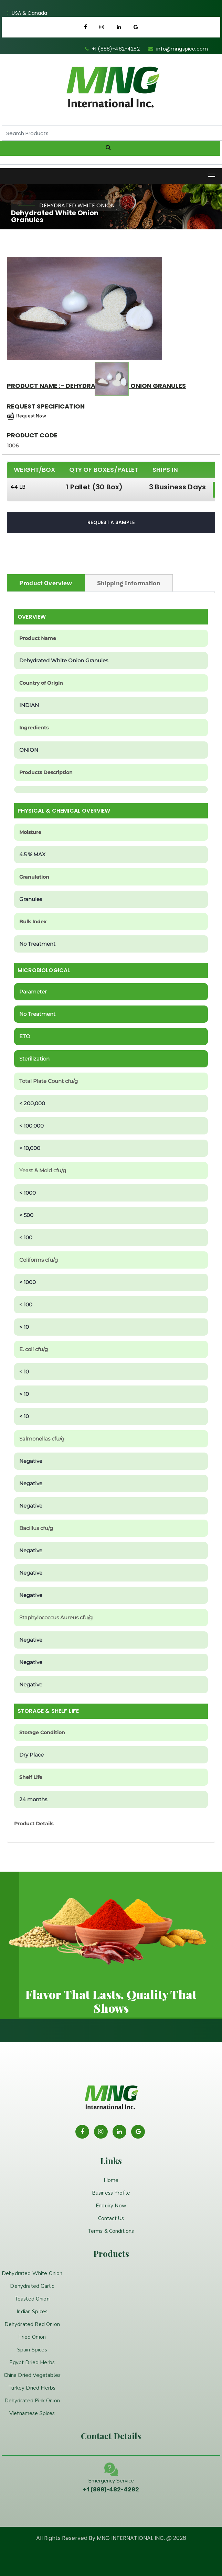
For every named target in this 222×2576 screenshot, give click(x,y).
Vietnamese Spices (32, 2413)
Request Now (31, 416)
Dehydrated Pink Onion (32, 2400)
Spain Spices (32, 2349)
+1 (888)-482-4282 (116, 48)
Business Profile (111, 2192)
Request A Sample (111, 522)
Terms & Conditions (111, 2231)
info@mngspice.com (182, 48)
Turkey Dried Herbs (32, 2387)
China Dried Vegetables (32, 2375)
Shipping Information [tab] (128, 583)
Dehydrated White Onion (32, 2273)
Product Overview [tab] (45, 583)
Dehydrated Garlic (32, 2286)
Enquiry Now (111, 2205)
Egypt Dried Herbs (32, 2362)
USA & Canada (29, 13)
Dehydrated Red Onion (32, 2324)
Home (111, 2180)
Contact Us (111, 2218)
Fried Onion (32, 2337)
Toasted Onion (32, 2298)
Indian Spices (32, 2311)
